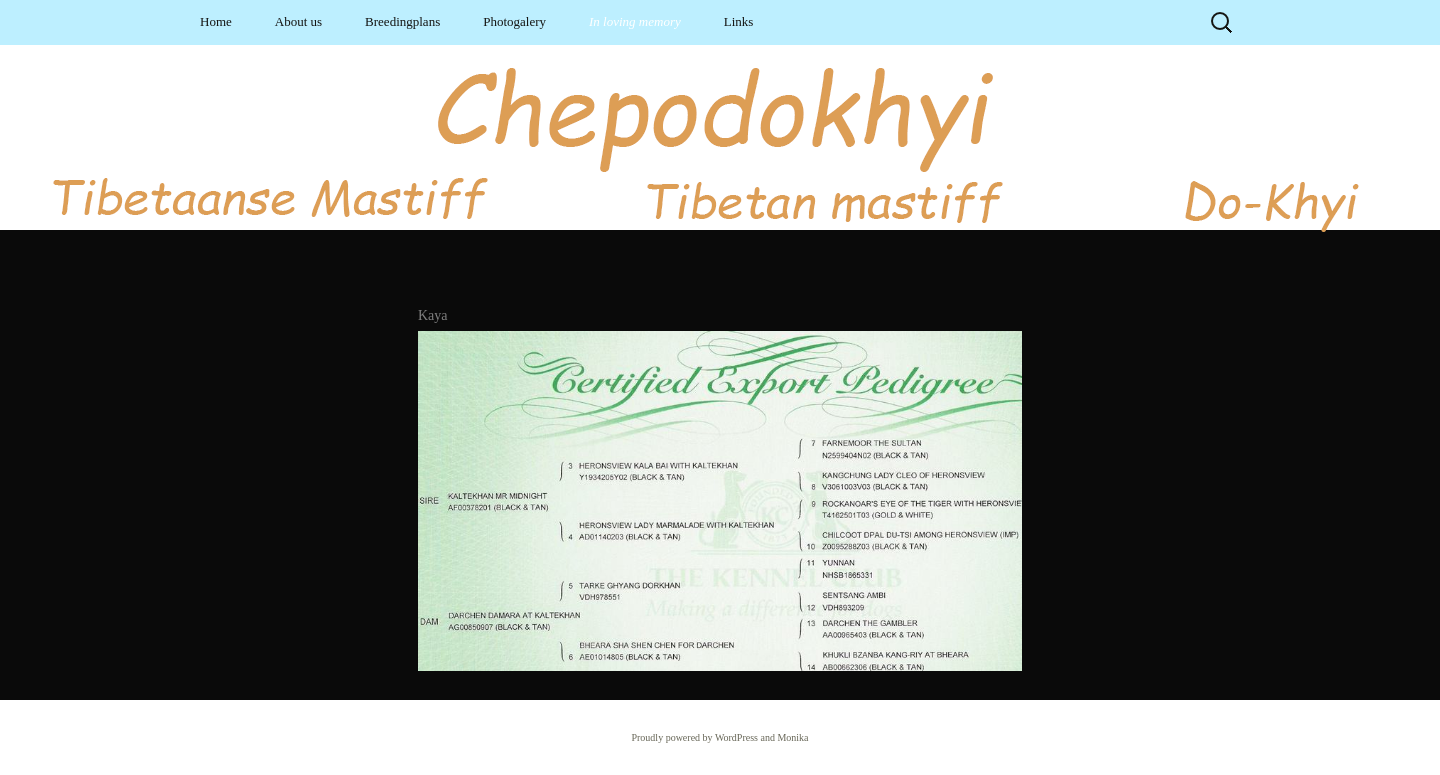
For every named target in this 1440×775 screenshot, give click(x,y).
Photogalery (514, 21)
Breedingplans (402, 21)
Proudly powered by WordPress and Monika (719, 737)
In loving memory (635, 21)
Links (739, 21)
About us (298, 21)
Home (216, 21)
